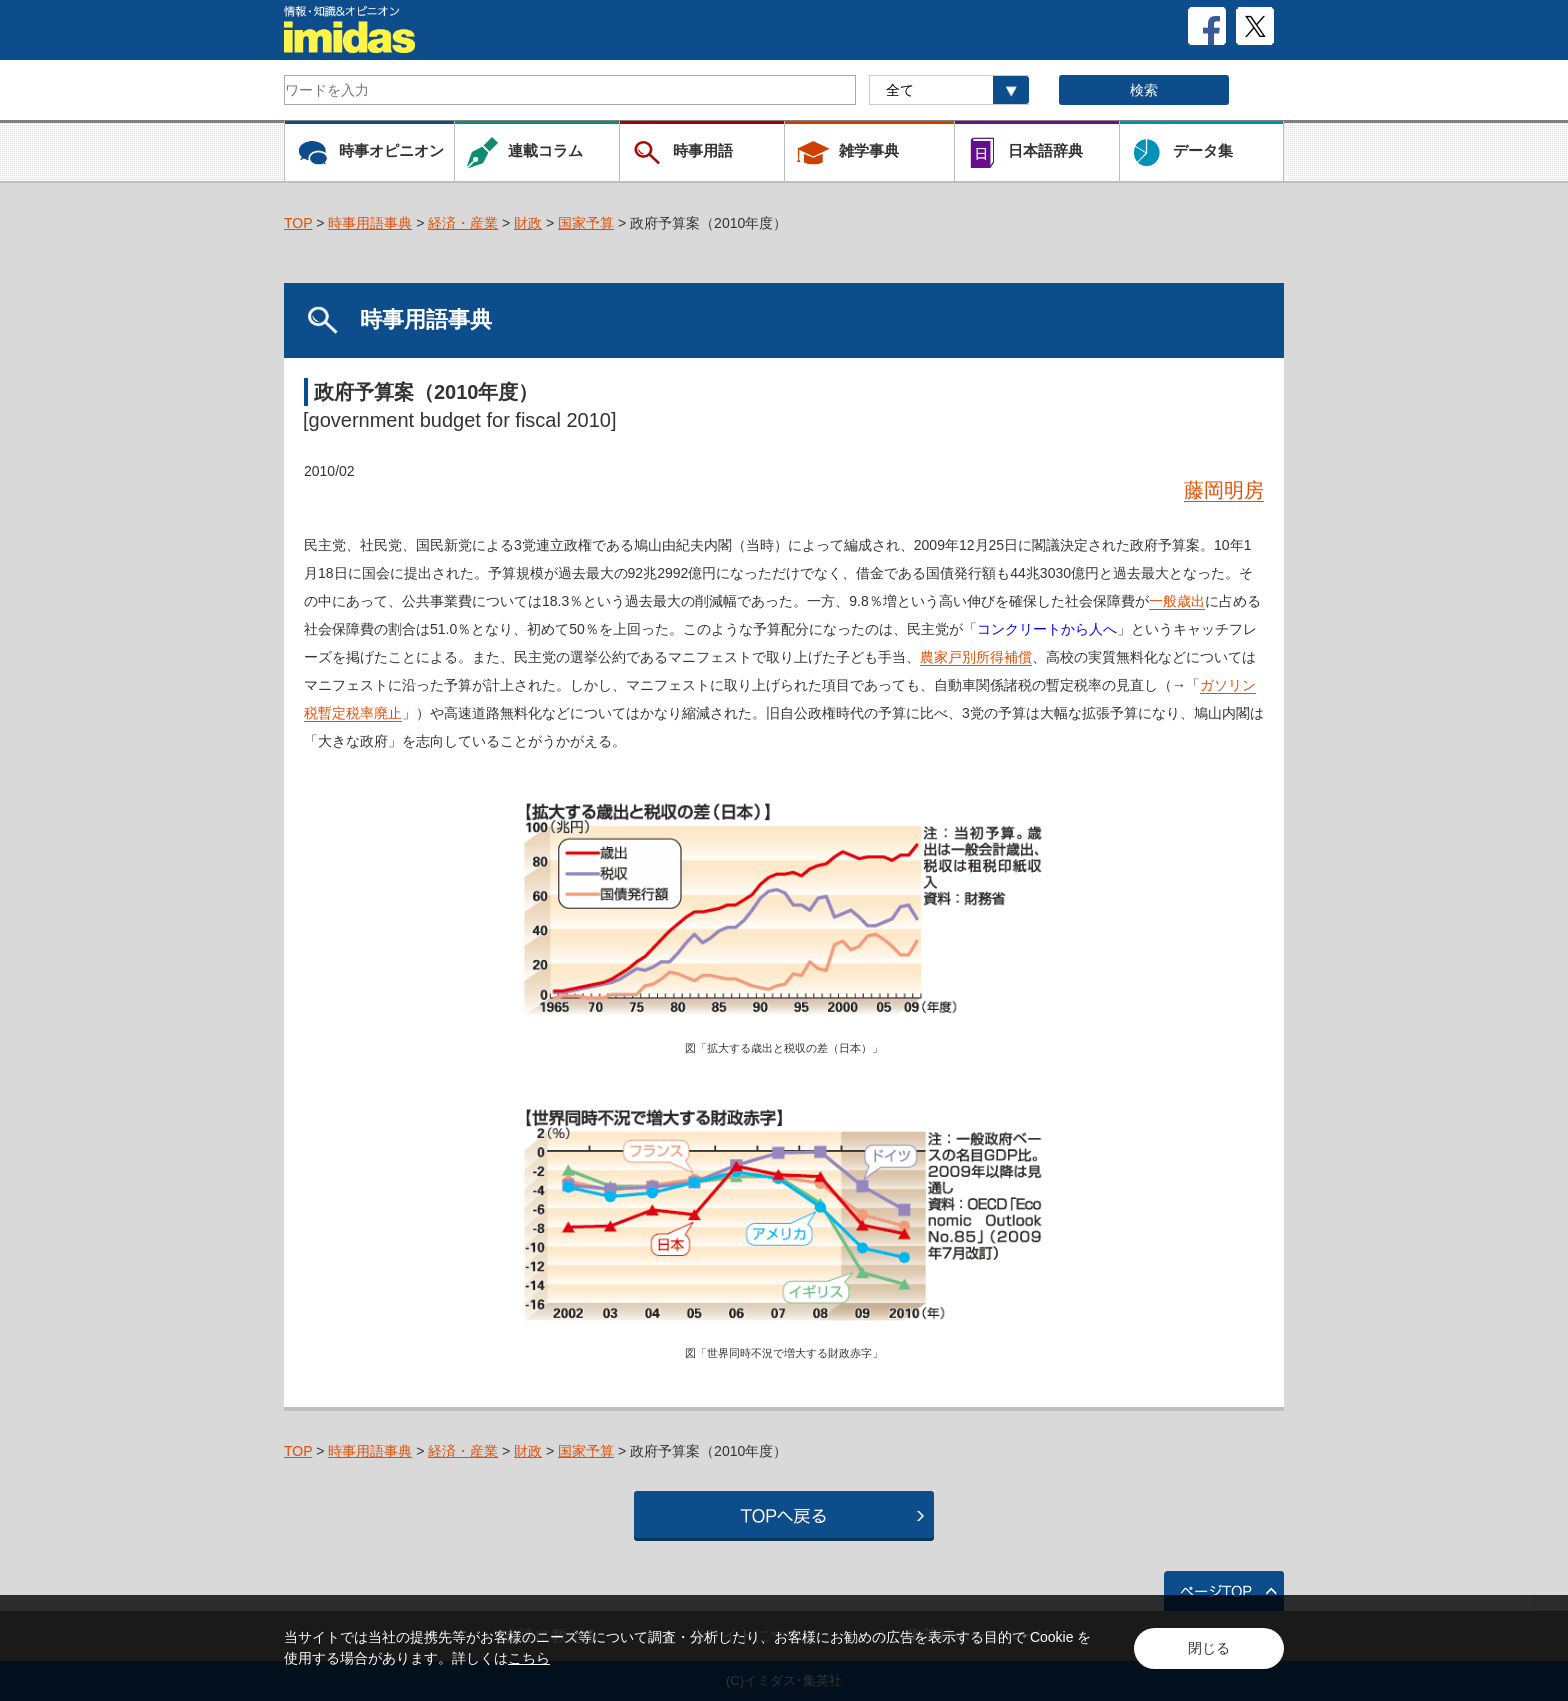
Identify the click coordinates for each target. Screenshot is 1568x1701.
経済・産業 (463, 223)
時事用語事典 (370, 223)
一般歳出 (1177, 601)
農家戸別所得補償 (976, 657)
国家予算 (586, 223)
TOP (298, 223)
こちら (529, 1658)
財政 (528, 223)
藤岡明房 (1224, 490)
